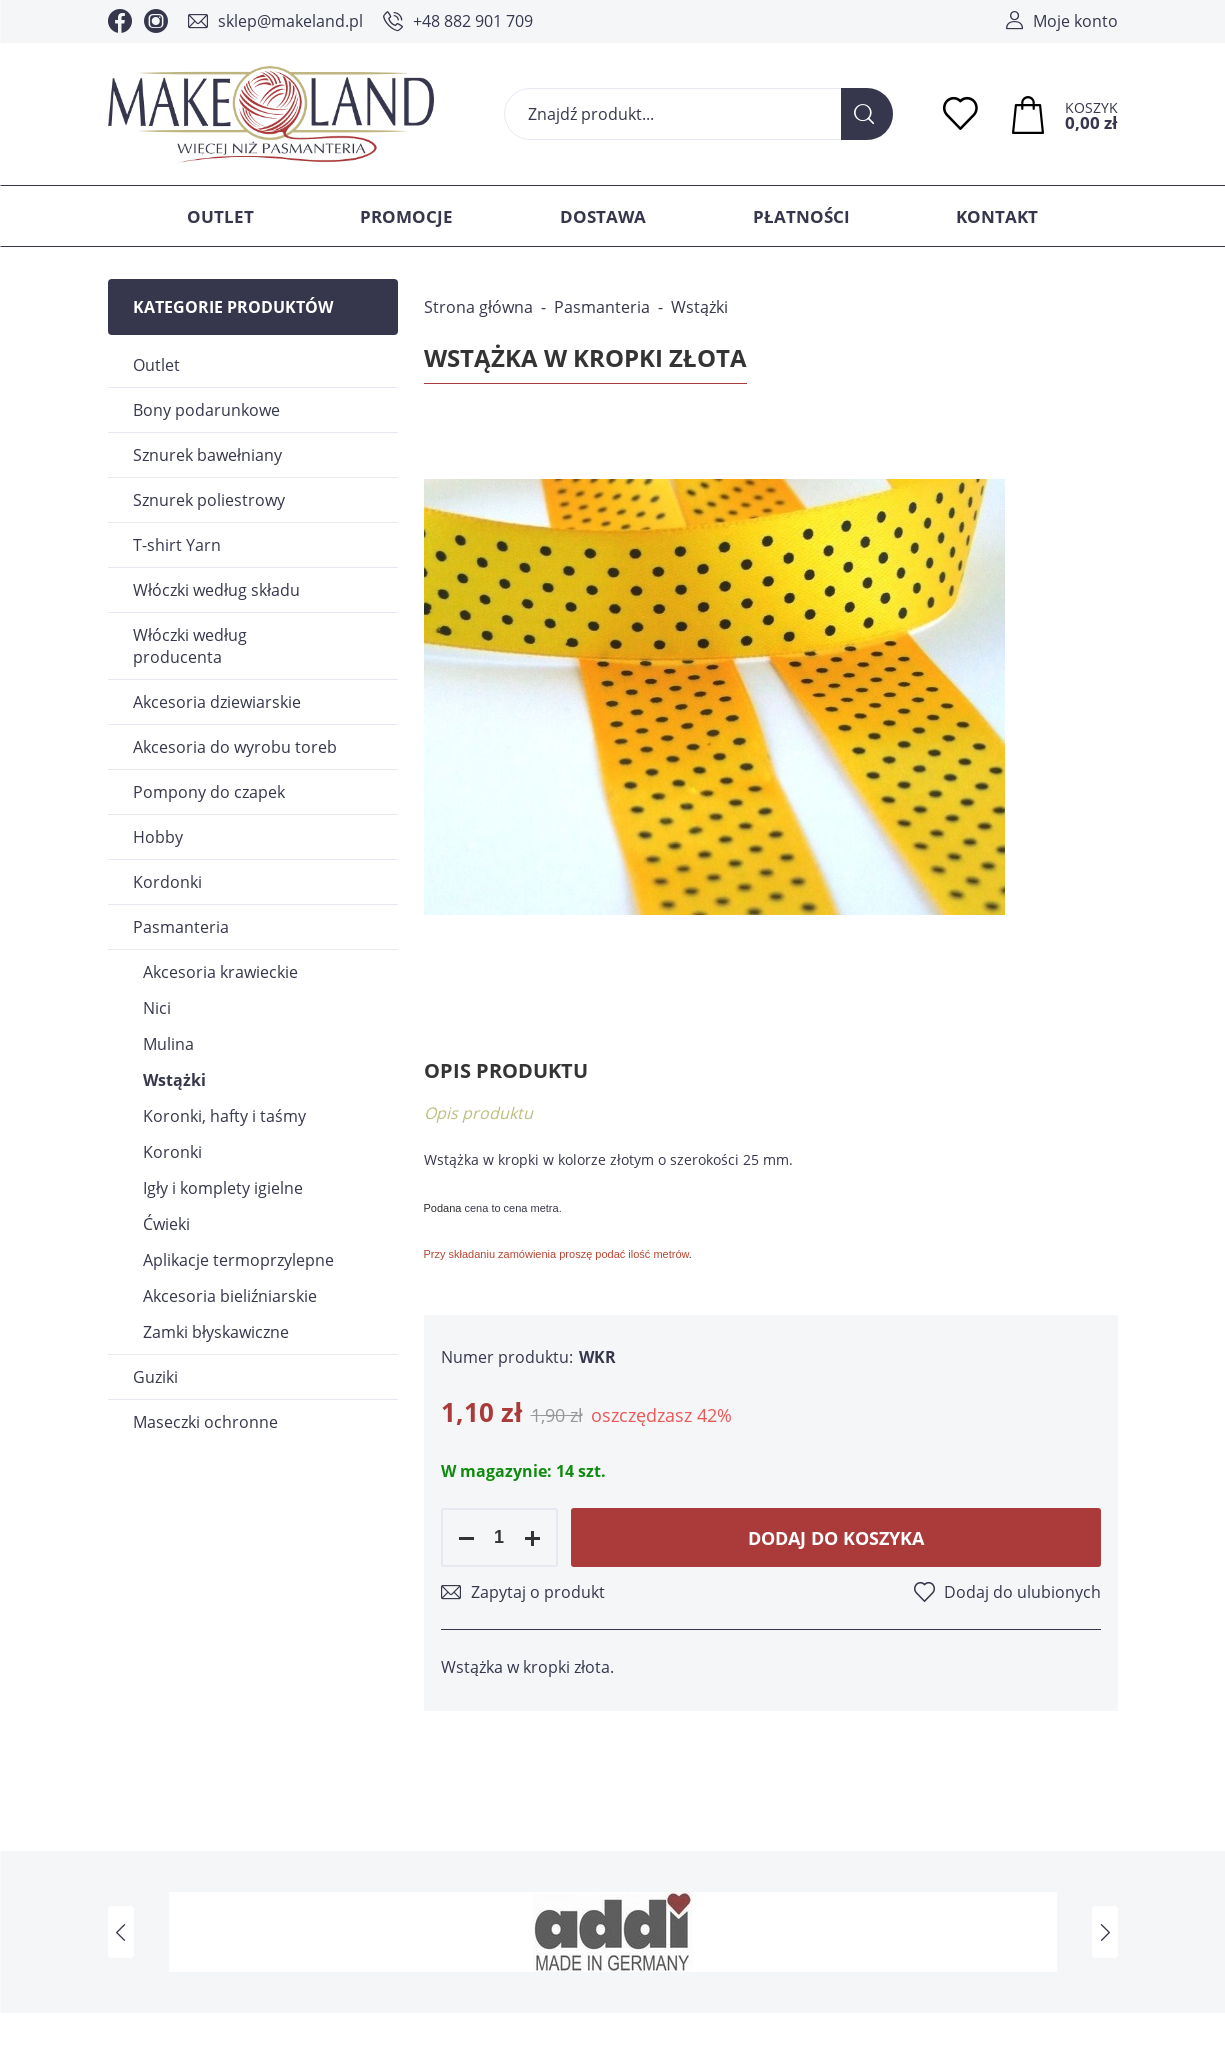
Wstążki (174, 1080)
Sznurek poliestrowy (209, 500)
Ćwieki (166, 1224)
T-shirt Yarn (177, 545)
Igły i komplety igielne (223, 1188)
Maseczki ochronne (205, 1422)
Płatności (801, 216)
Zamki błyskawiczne (216, 1332)
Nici (157, 1008)
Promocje (406, 216)
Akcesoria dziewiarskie (217, 702)
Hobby (158, 837)
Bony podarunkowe (206, 410)
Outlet (220, 216)
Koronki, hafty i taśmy (224, 1116)
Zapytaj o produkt (538, 1592)
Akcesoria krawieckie (220, 972)
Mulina (168, 1044)
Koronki (172, 1152)
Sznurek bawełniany (207, 455)
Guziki (155, 1377)
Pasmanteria (181, 927)
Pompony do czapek (209, 792)
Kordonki (167, 882)
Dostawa (603, 216)
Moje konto (1075, 21)
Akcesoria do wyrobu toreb (235, 747)
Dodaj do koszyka (836, 1538)
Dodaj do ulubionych (1022, 1592)
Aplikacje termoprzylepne (238, 1260)
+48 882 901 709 (473, 21)
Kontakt (997, 216)
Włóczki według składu (216, 590)
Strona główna (478, 307)
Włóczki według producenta (190, 646)
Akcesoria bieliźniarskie (230, 1296)
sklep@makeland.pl (290, 21)
